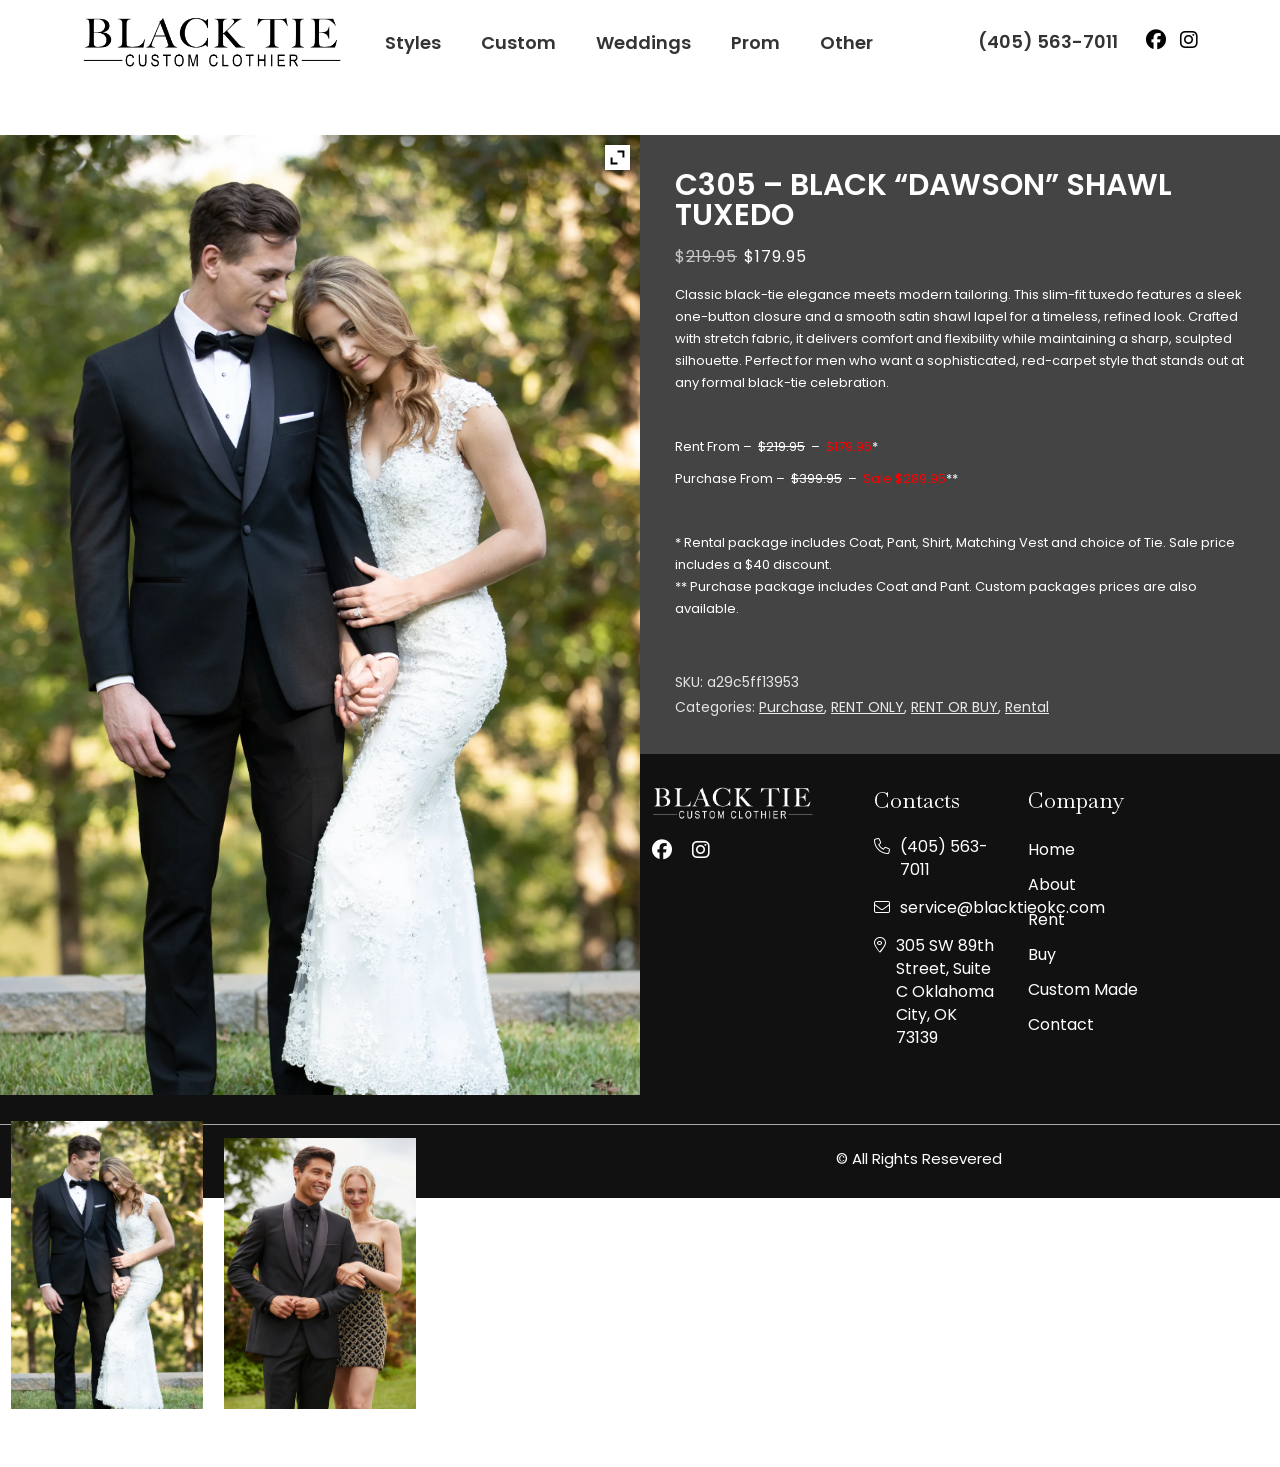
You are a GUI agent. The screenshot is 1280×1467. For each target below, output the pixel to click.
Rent (1046, 920)
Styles (413, 42)
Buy (1042, 955)
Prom (755, 42)
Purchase (791, 707)
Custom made (1083, 990)
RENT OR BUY (954, 707)
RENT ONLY (867, 707)
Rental (1027, 707)
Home (1051, 850)
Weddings (643, 42)
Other (846, 42)
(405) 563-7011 (1048, 41)
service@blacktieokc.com (1002, 907)
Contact (1061, 1025)
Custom (518, 42)
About (1052, 885)
